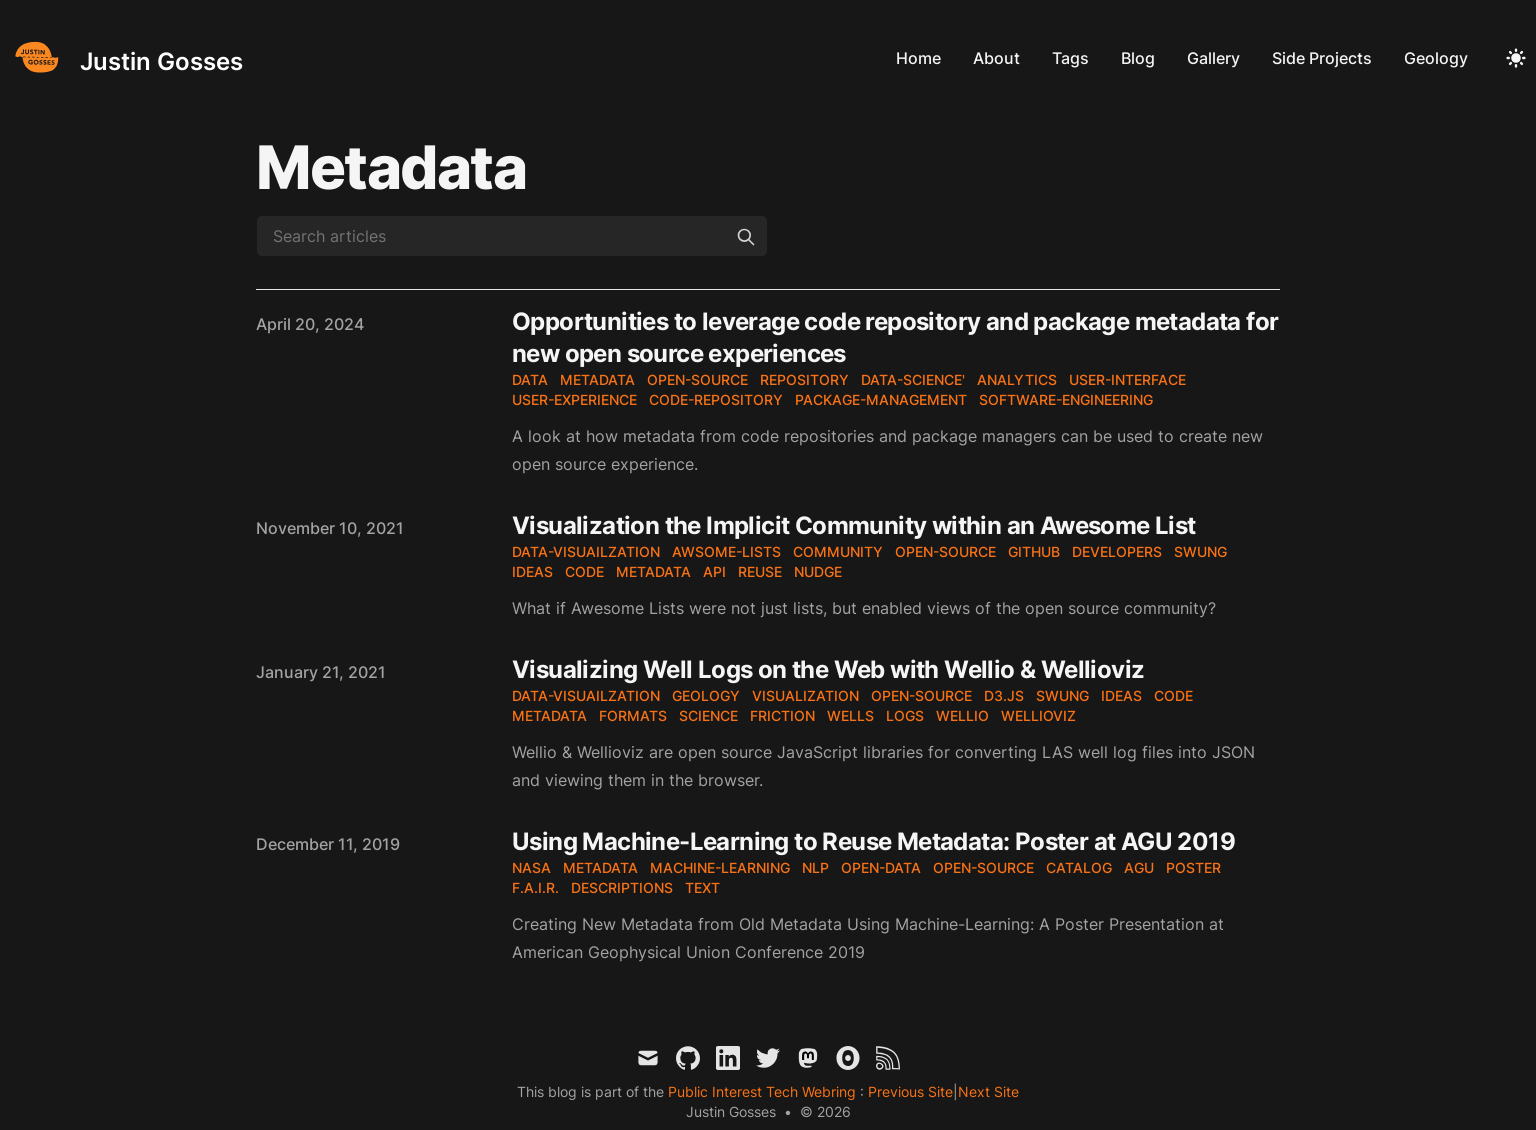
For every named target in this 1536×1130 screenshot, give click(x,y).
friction (782, 715)
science (708, 715)
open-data (881, 867)
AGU (1139, 867)
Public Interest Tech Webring (764, 1091)
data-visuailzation (586, 551)
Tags (1070, 58)
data (530, 379)
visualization (805, 695)
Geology (1436, 58)
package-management (881, 399)
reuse (760, 571)
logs (905, 715)
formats (633, 715)
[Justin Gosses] (125, 57)
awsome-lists (726, 551)
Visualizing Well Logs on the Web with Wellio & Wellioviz (828, 669)
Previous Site (908, 1091)
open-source (697, 379)
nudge (818, 571)
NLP (815, 867)
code (584, 571)
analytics (1017, 379)
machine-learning (720, 867)
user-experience (574, 399)
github (1034, 551)
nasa (531, 867)
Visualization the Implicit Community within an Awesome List (854, 525)
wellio (962, 715)
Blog (1138, 58)
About (996, 58)
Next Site (988, 1091)
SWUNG (1200, 551)
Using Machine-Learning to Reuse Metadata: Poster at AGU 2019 (873, 841)
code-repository (716, 399)
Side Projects (1322, 58)
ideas (532, 571)
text (702, 887)
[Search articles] (512, 236)
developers (1117, 551)
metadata (597, 379)
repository (804, 379)
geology (706, 695)
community (838, 551)
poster (1193, 867)
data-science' (913, 379)
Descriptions (622, 887)
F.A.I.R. (535, 887)
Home (918, 58)
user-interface (1127, 379)
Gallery (1213, 58)
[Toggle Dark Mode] (1516, 58)
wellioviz (1038, 715)
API (714, 571)
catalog (1079, 867)
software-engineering (1066, 399)
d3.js (1004, 695)
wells (850, 715)
